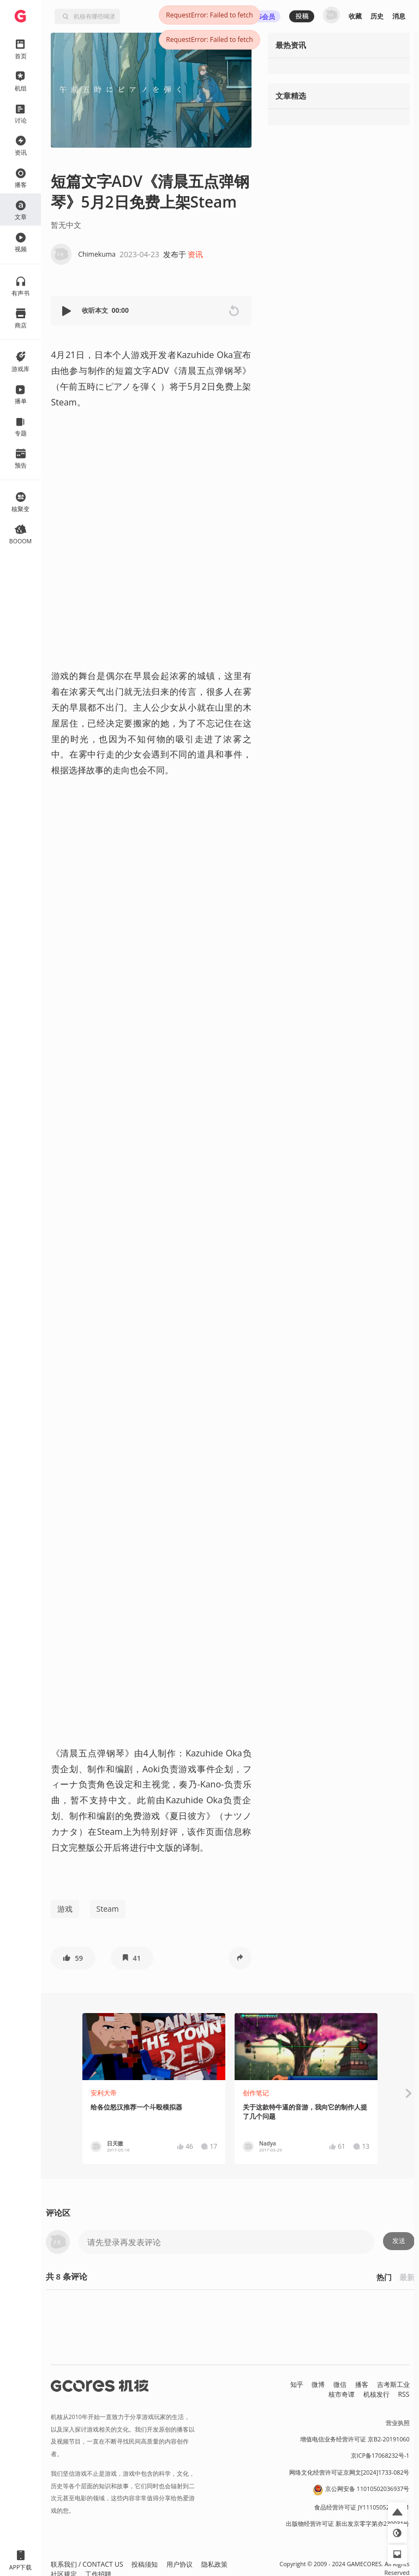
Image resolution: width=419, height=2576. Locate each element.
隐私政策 (214, 2564)
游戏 (65, 1909)
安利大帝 (104, 2093)
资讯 (195, 254)
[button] (67, 311)
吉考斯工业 (393, 2384)
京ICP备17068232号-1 (380, 2455)
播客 (361, 2384)
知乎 (296, 2384)
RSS (404, 2394)
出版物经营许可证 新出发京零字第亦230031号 (348, 2523)
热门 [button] (384, 2277)
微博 (318, 2384)
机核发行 (376, 2394)
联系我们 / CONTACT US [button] (87, 2564)
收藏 (355, 16)
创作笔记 (256, 2093)
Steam (108, 1909)
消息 (398, 16)
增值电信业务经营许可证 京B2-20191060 (354, 2439)
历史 (377, 16)
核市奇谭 (341, 2394)
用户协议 (179, 2564)
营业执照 (398, 2423)
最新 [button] (407, 2277)
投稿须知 (144, 2564)
